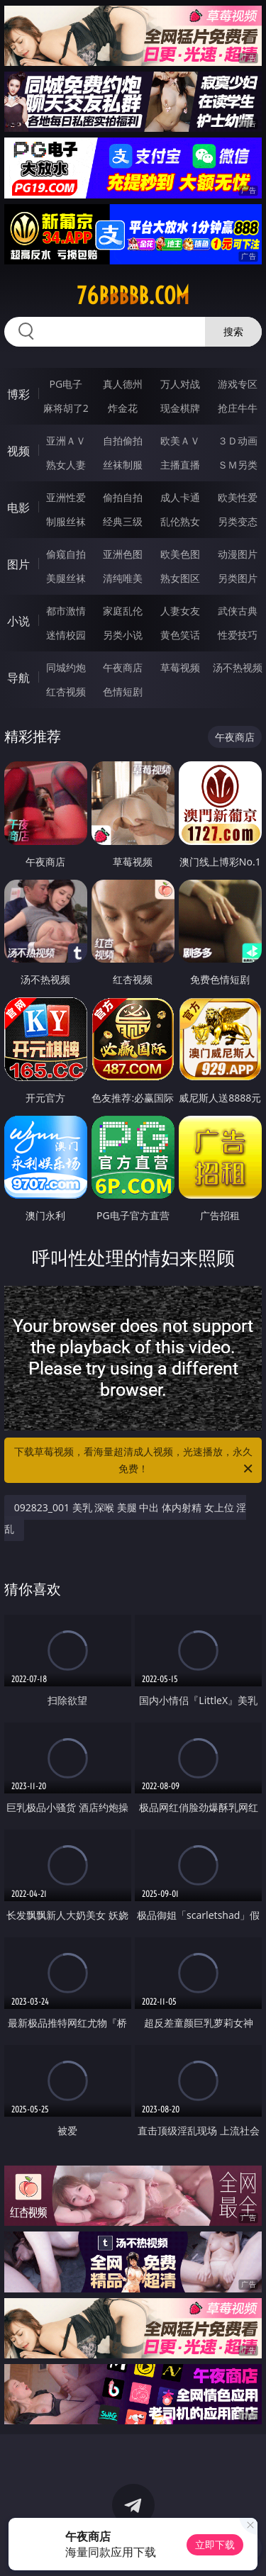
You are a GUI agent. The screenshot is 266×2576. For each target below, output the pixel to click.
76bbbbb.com (133, 295)
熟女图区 (180, 578)
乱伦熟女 (180, 521)
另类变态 (237, 521)
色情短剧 (123, 691)
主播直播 (180, 464)
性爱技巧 (237, 635)
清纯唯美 (123, 578)
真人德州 (123, 384)
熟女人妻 (66, 464)
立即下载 (215, 2544)
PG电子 (65, 384)
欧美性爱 (237, 497)
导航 (18, 677)
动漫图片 (237, 554)
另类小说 (123, 635)
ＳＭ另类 (237, 464)
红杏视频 (66, 691)
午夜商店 (123, 667)
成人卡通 (180, 497)
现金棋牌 (180, 408)
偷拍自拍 (123, 497)
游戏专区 (237, 384)
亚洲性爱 (66, 497)
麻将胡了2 (66, 408)
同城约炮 (66, 667)
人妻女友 (180, 610)
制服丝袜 (66, 521)
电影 (18, 507)
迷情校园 (66, 635)
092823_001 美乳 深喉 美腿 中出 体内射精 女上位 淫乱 (125, 1518)
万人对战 (180, 384)
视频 (18, 451)
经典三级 (123, 521)
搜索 (233, 331)
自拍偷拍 (123, 440)
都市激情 (66, 610)
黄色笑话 (180, 635)
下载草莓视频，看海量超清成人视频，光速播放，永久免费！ (134, 1461)
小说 (18, 621)
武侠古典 (237, 610)
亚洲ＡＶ (66, 440)
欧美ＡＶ (180, 440)
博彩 (18, 394)
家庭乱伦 (123, 610)
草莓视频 (180, 667)
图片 (18, 564)
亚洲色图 (123, 554)
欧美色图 (180, 554)
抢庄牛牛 (237, 408)
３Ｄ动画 (237, 440)
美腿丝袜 (66, 578)
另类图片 (237, 578)
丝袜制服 (123, 464)
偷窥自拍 (66, 554)
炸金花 (123, 408)
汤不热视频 (237, 667)
